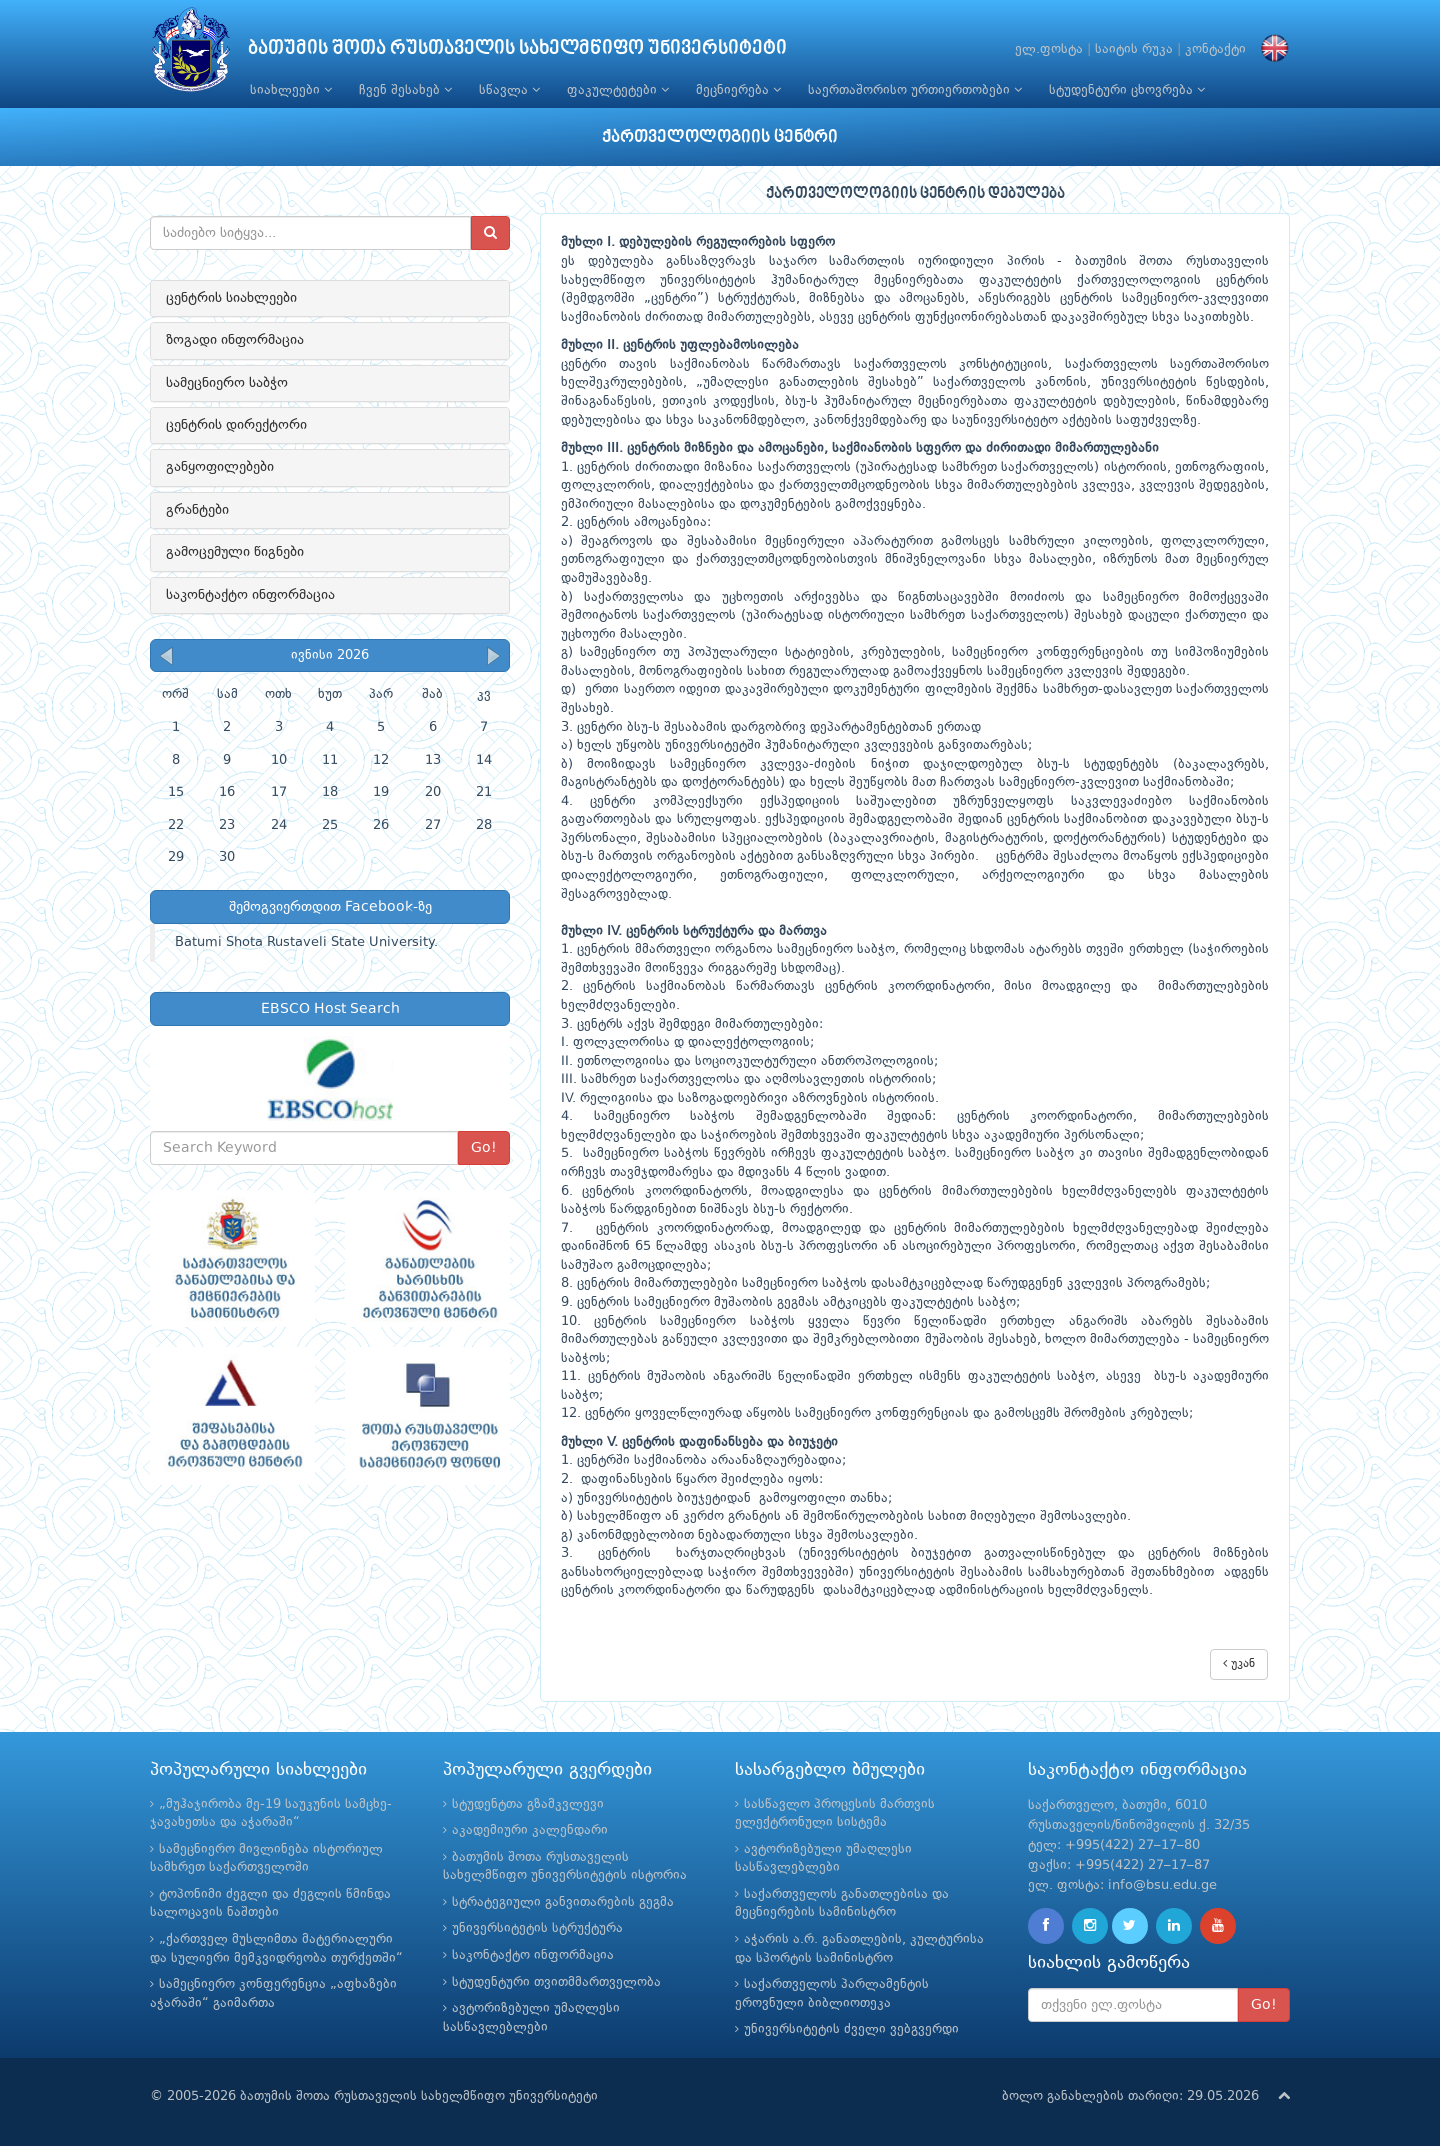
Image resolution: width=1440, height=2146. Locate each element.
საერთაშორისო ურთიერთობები (915, 90)
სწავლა (509, 90)
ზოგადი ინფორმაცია (235, 340)
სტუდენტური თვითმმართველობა (556, 1982)
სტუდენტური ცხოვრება (1127, 90)
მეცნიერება (738, 90)
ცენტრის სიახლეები (231, 298)
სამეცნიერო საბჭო (227, 383)
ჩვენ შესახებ (405, 90)
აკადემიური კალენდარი (530, 1830)
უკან (1239, 1663)
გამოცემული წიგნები (235, 552)
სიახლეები (291, 90)
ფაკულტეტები (618, 90)
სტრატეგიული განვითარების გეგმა (563, 1902)
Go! (484, 1148)
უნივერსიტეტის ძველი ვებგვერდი (851, 2029)
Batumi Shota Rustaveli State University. (306, 942)
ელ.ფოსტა (1049, 49)
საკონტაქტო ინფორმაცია (250, 595)
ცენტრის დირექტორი (236, 425)
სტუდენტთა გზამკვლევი (528, 1804)
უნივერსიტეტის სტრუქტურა (537, 1928)
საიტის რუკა (1134, 49)
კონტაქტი (1215, 49)
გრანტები (197, 510)
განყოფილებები (220, 467)
